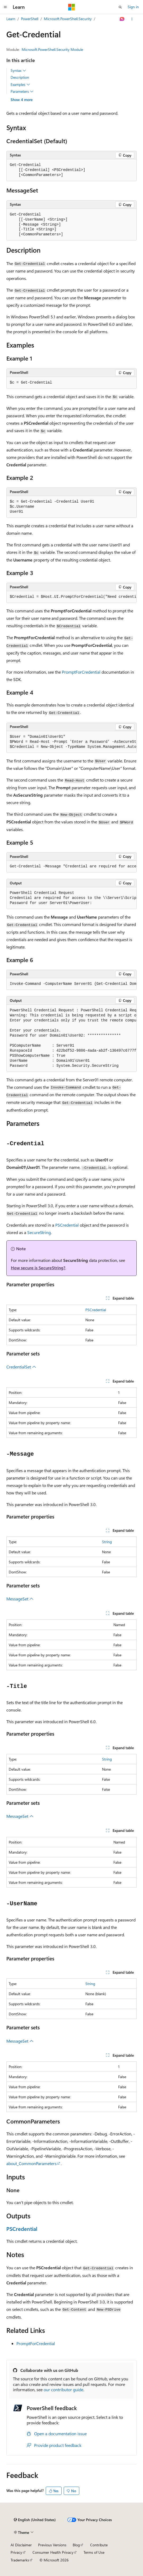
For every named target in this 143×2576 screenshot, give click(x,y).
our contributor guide (63, 2389)
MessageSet (20, 1598)
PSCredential (67, 1225)
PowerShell (29, 18)
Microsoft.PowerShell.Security (68, 18)
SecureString (39, 1232)
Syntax (18, 70)
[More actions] (132, 19)
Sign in (133, 6)
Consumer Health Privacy (53, 2552)
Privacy (16, 2552)
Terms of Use (94, 2552)
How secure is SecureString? (38, 1267)
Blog (76, 2544)
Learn (10, 18)
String (107, 1541)
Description (20, 77)
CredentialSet (21, 1367)
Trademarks (20, 2559)
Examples (20, 84)
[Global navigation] (5, 7)
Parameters (22, 91)
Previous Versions (52, 2544)
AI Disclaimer (21, 2544)
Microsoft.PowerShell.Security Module (52, 49)
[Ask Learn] (122, 19)
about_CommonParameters (31, 2163)
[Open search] (120, 7)
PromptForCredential (81, 672)
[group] (71, 597)
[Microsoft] (71, 7)
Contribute (99, 2544)
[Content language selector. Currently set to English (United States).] (35, 2520)
